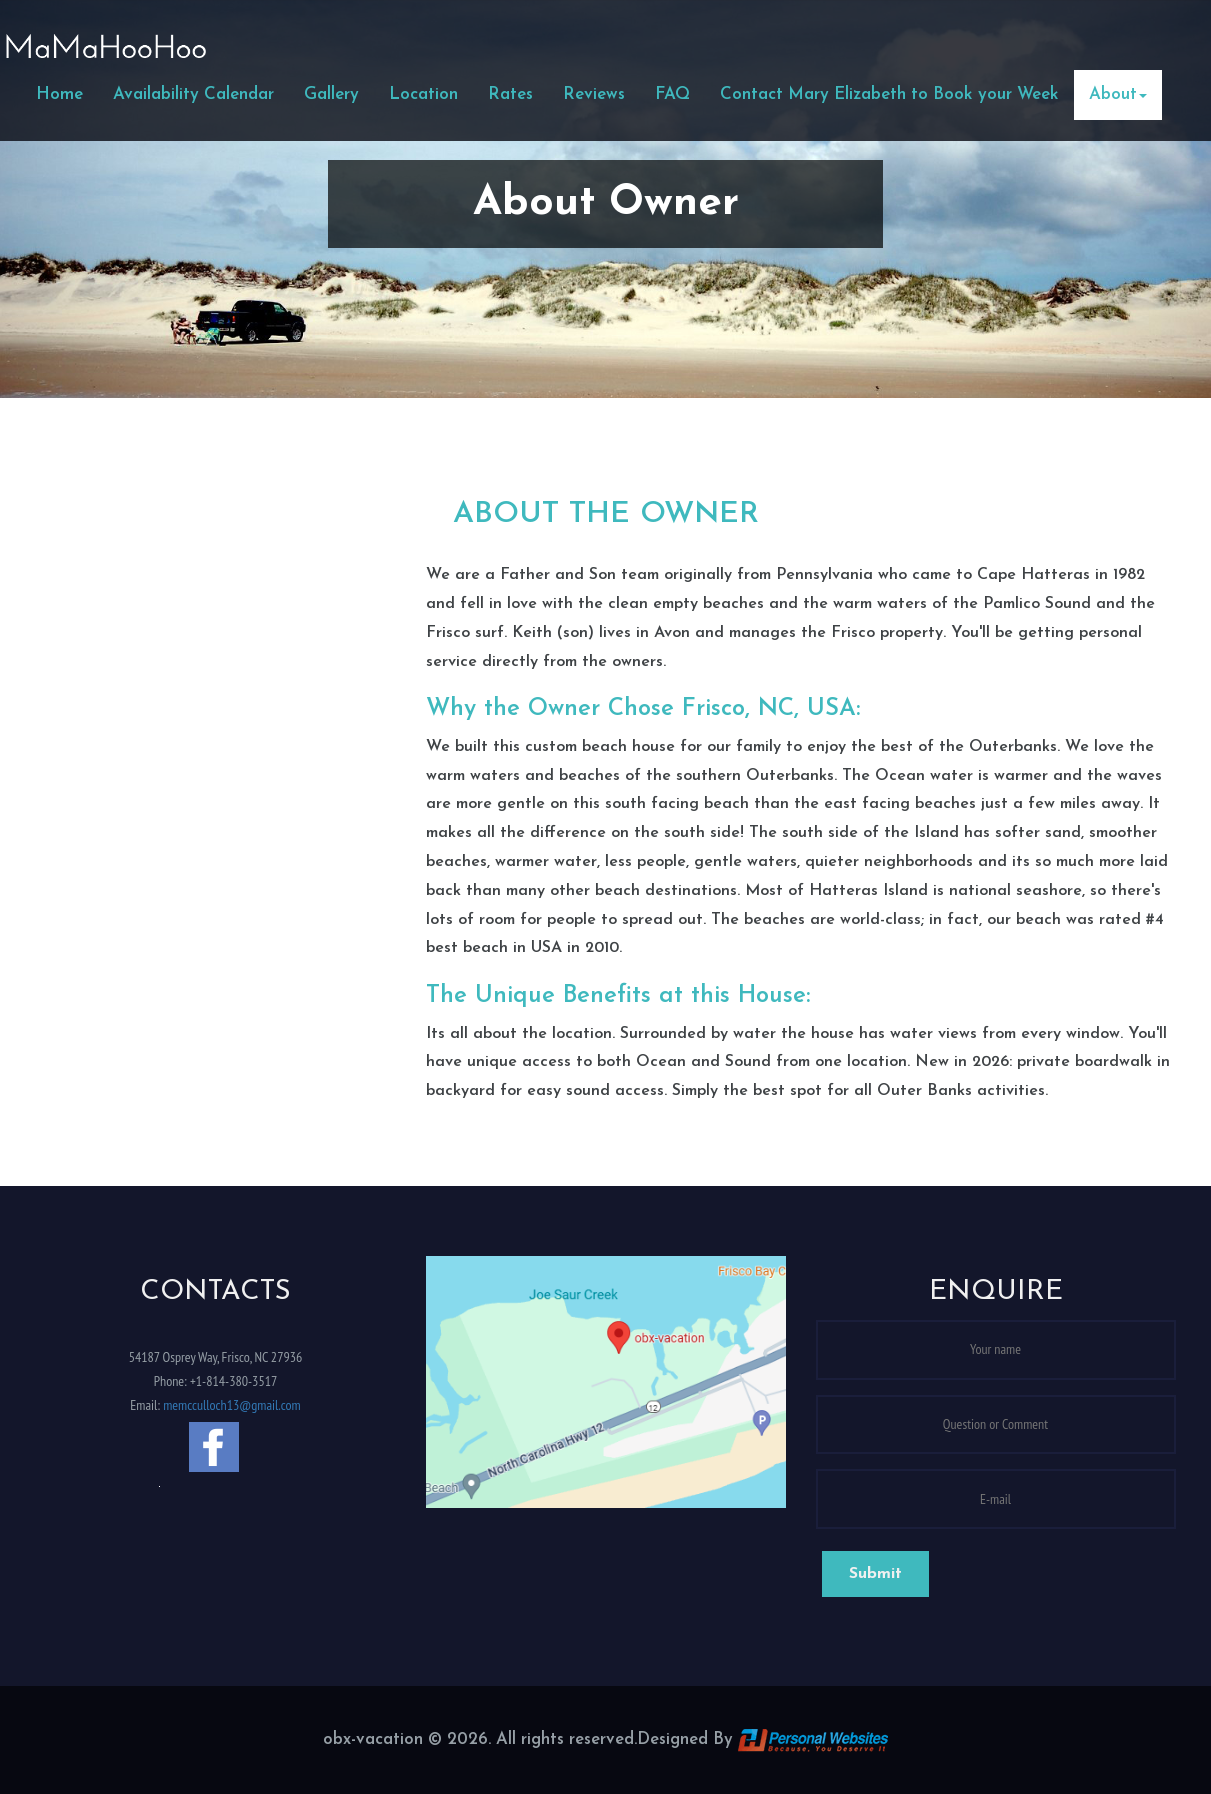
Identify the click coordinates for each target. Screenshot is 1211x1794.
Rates (510, 94)
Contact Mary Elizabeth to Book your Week (889, 94)
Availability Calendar (193, 94)
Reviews (594, 94)
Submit (875, 1574)
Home (59, 94)
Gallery (331, 94)
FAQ (672, 94)
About (1118, 94)
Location (423, 94)
